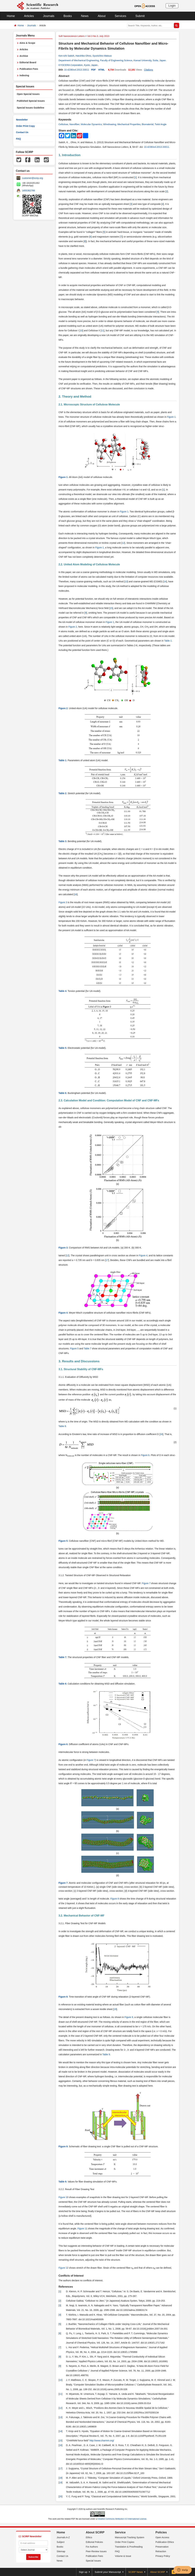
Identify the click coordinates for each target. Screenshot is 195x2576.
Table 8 (62, 1426)
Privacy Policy (163, 2556)
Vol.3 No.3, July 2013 (98, 36)
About (102, 16)
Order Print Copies (124, 2542)
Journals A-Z (63, 2537)
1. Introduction (69, 155)
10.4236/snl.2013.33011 (76, 69)
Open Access (162, 2537)
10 (81, 330)
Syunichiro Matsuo (102, 55)
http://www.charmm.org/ (102, 2440)
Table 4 (62, 991)
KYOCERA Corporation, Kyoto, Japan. (78, 65)
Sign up (83, 2572)
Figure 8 (114, 1898)
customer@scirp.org (32, 178)
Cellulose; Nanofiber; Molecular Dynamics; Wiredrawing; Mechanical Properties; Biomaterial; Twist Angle (112, 124)
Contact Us (22, 132)
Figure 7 (146, 1583)
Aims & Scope (27, 43)
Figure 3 (62, 902)
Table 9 (106, 2054)
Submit (140, 16)
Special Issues (93, 2560)
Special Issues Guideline (30, 107)
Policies (161, 2532)
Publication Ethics (165, 2542)
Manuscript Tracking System (129, 2537)
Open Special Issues (28, 94)
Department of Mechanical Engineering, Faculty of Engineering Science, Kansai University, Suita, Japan (112, 60)
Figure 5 (74, 1348)
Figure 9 (128, 2017)
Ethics (89, 2537)
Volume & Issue (123, 2556)
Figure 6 (145, 1455)
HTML (101, 69)
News (84, 16)
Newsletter (22, 119)
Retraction (161, 2551)
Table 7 (87, 1348)
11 (102, 330)
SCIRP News (135, 2572)
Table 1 (168, 640)
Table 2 (62, 793)
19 (115, 2009)
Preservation (162, 2546)
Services (120, 16)
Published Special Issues (31, 101)
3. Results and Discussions (79, 1361)
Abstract (63, 76)
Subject (60, 2542)
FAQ (18, 138)
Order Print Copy (25, 126)
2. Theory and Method (74, 396)
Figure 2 (72, 626)
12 (123, 543)
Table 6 (62, 1093)
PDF (93, 69)
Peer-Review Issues (96, 2551)
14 (165, 581)
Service (120, 2532)
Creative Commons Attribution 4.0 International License (122, 2519)
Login (172, 5)
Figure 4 (143, 1255)
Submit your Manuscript (108, 2572)
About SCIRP (95, 2532)
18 (161, 1434)
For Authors (92, 2546)
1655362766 (28, 190)
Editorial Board (28, 62)
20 (60, 2496)
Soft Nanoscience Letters (71, 36)
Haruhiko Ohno (83, 55)
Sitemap (61, 2551)
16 (75, 894)
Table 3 (62, 841)
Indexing (24, 75)
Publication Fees (29, 69)
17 (107, 1260)
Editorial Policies (94, 2542)
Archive (24, 56)
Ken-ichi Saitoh (66, 55)
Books (68, 16)
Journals (48, 16)
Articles (29, 16)
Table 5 (62, 1048)
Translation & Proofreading (129, 2546)
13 (126, 581)
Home (11, 16)
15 (111, 608)
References (65, 2286)
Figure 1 (171, 417)
